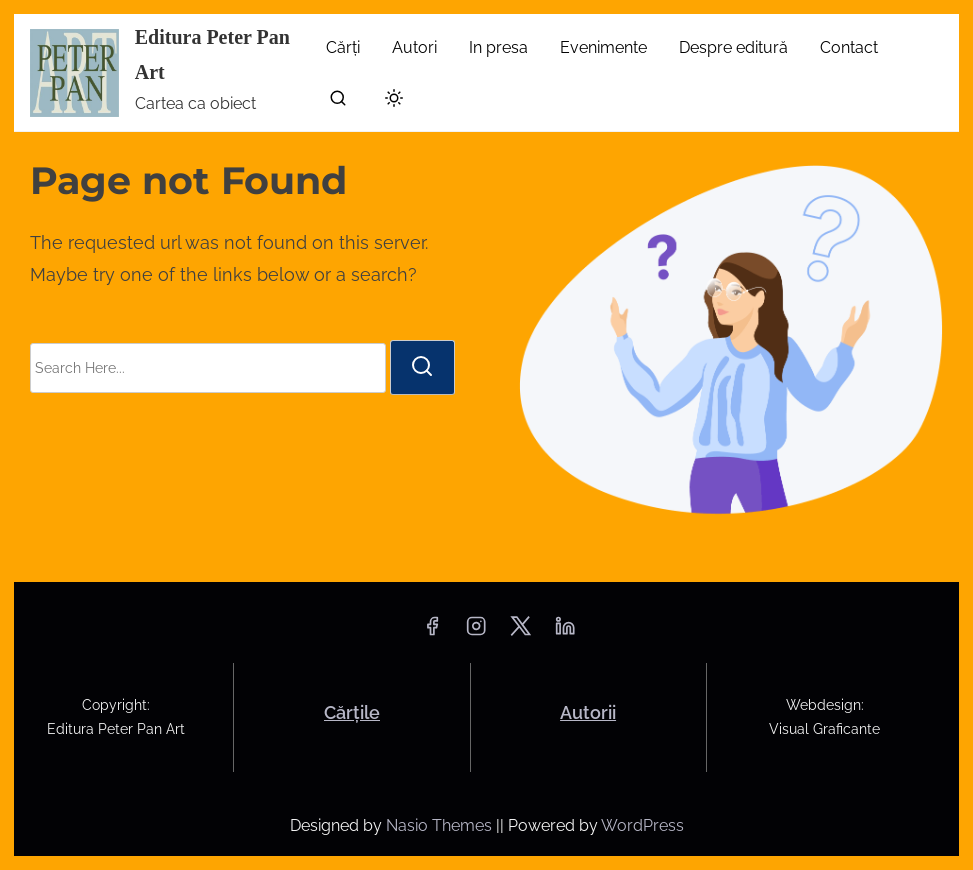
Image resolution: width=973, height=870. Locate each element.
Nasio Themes (441, 825)
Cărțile (352, 712)
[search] (338, 102)
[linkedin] (565, 632)
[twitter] (520, 632)
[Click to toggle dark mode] (390, 101)
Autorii (588, 712)
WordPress (642, 825)
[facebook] (432, 632)
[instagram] (476, 632)
